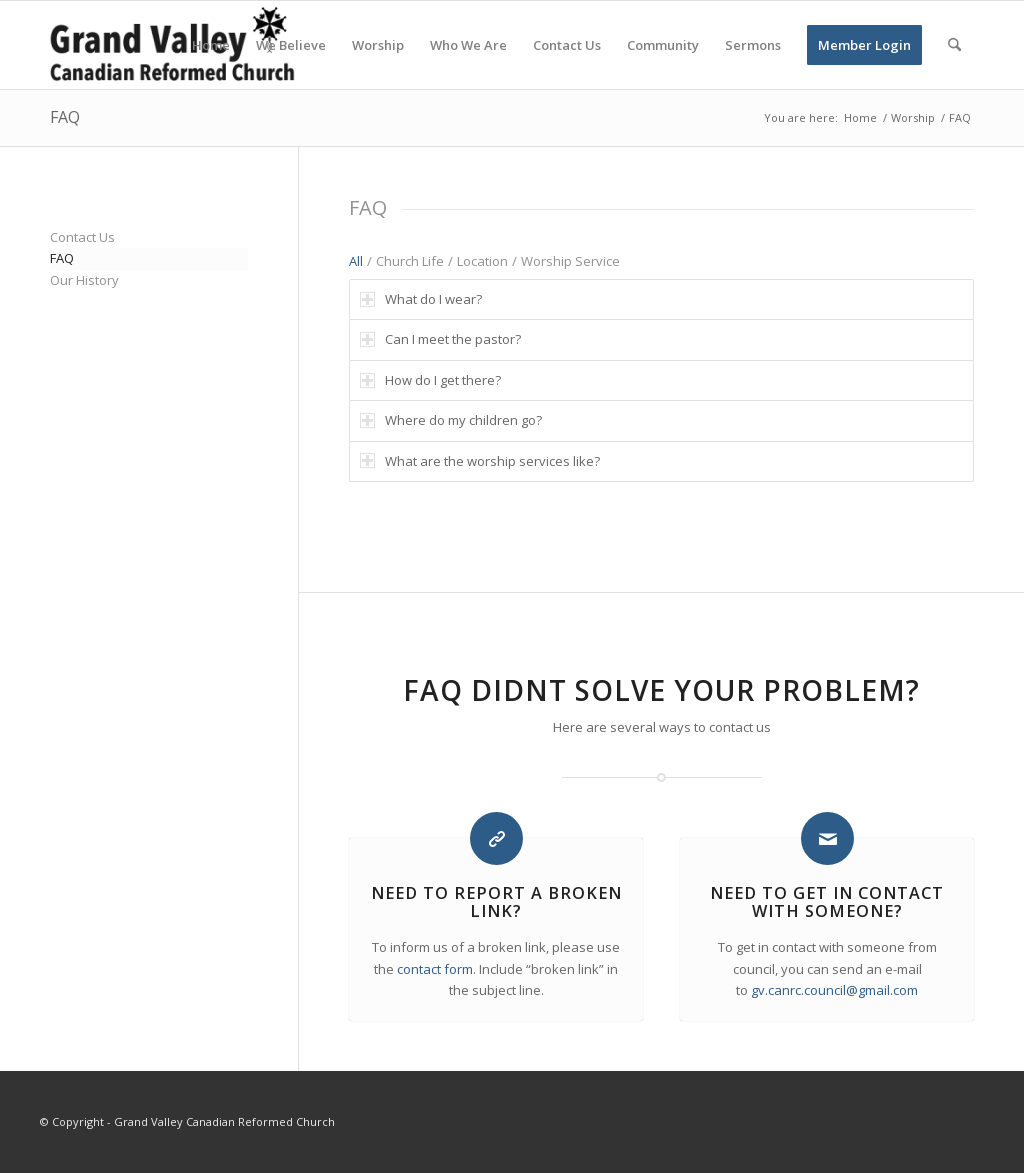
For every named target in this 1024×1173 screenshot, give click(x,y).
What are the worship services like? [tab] (480, 461)
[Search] (954, 45)
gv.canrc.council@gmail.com (834, 990)
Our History (84, 280)
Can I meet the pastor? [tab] (440, 339)
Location (482, 261)
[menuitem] (211, 45)
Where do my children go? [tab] (451, 420)
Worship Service (570, 261)
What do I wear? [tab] (421, 299)
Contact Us (82, 237)
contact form (435, 969)
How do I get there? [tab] (430, 380)
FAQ (65, 117)
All (356, 261)
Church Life (410, 261)
